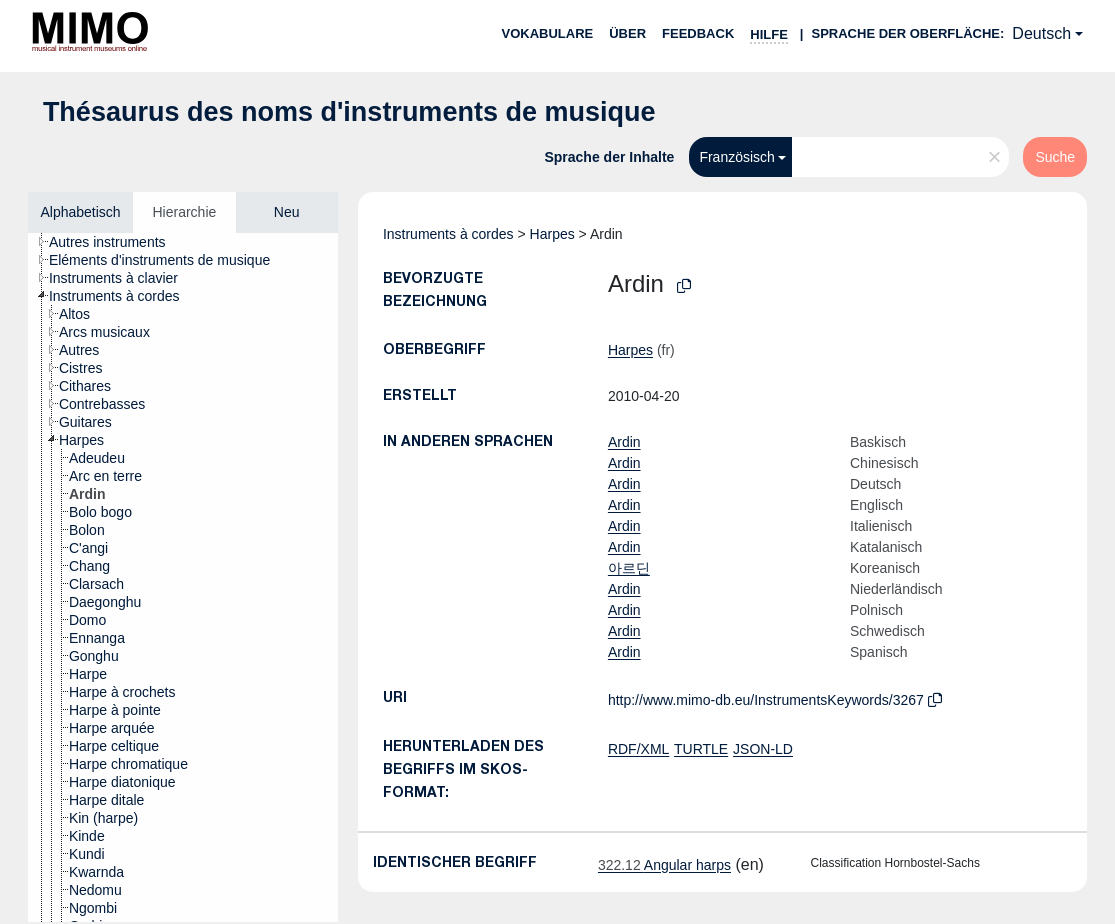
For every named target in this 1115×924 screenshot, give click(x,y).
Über (627, 33)
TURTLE (701, 749)
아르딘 (629, 568)
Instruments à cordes (448, 234)
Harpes (552, 234)
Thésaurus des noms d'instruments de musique (349, 112)
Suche (1055, 157)
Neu (287, 212)
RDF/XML (638, 749)
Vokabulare (547, 33)
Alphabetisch (80, 212)
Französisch (736, 157)
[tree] (183, 577)
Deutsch (1041, 33)
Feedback (698, 33)
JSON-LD (763, 749)
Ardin (624, 442)
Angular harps (664, 865)
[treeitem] (116, 242)
